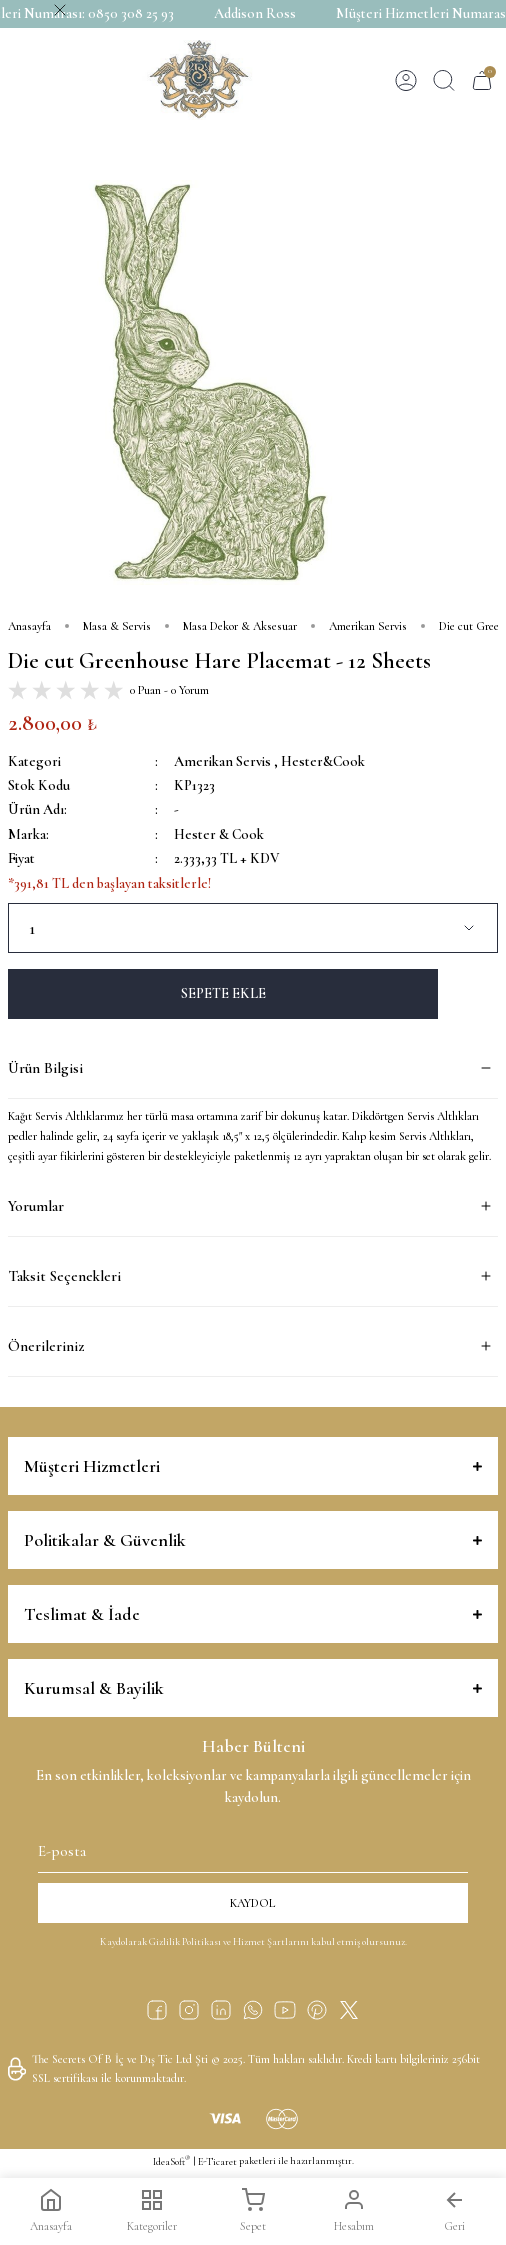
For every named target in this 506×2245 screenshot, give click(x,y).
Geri (455, 2210)
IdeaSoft (171, 2161)
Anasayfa (51, 2210)
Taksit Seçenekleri (64, 1276)
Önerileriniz (46, 1346)
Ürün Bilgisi (45, 1068)
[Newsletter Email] (253, 1847)
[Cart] (482, 80)
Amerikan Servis (222, 761)
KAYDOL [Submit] (253, 1903)
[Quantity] (253, 928)
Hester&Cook (323, 761)
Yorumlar (36, 1206)
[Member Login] (406, 80)
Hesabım (354, 2210)
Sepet (253, 2210)
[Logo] (199, 80)
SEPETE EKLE (223, 993)
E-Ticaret (217, 2162)
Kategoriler (152, 2210)
